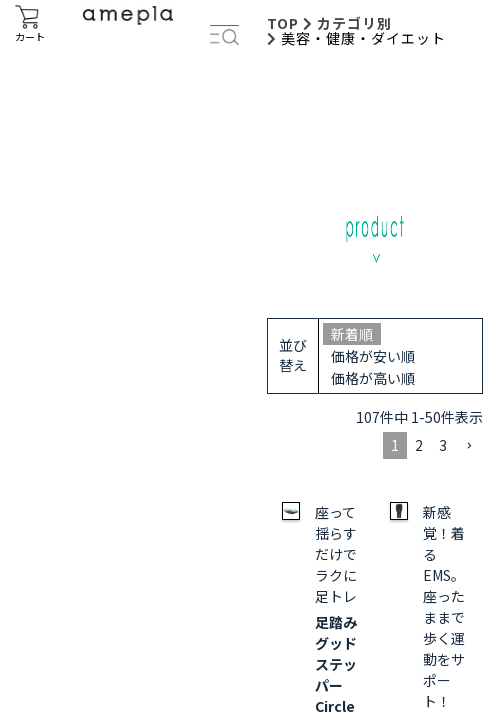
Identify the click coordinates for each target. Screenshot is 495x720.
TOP (283, 23)
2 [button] (419, 445)
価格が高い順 (373, 378)
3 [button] (443, 445)
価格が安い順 (373, 356)
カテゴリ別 (354, 23)
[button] (469, 446)
